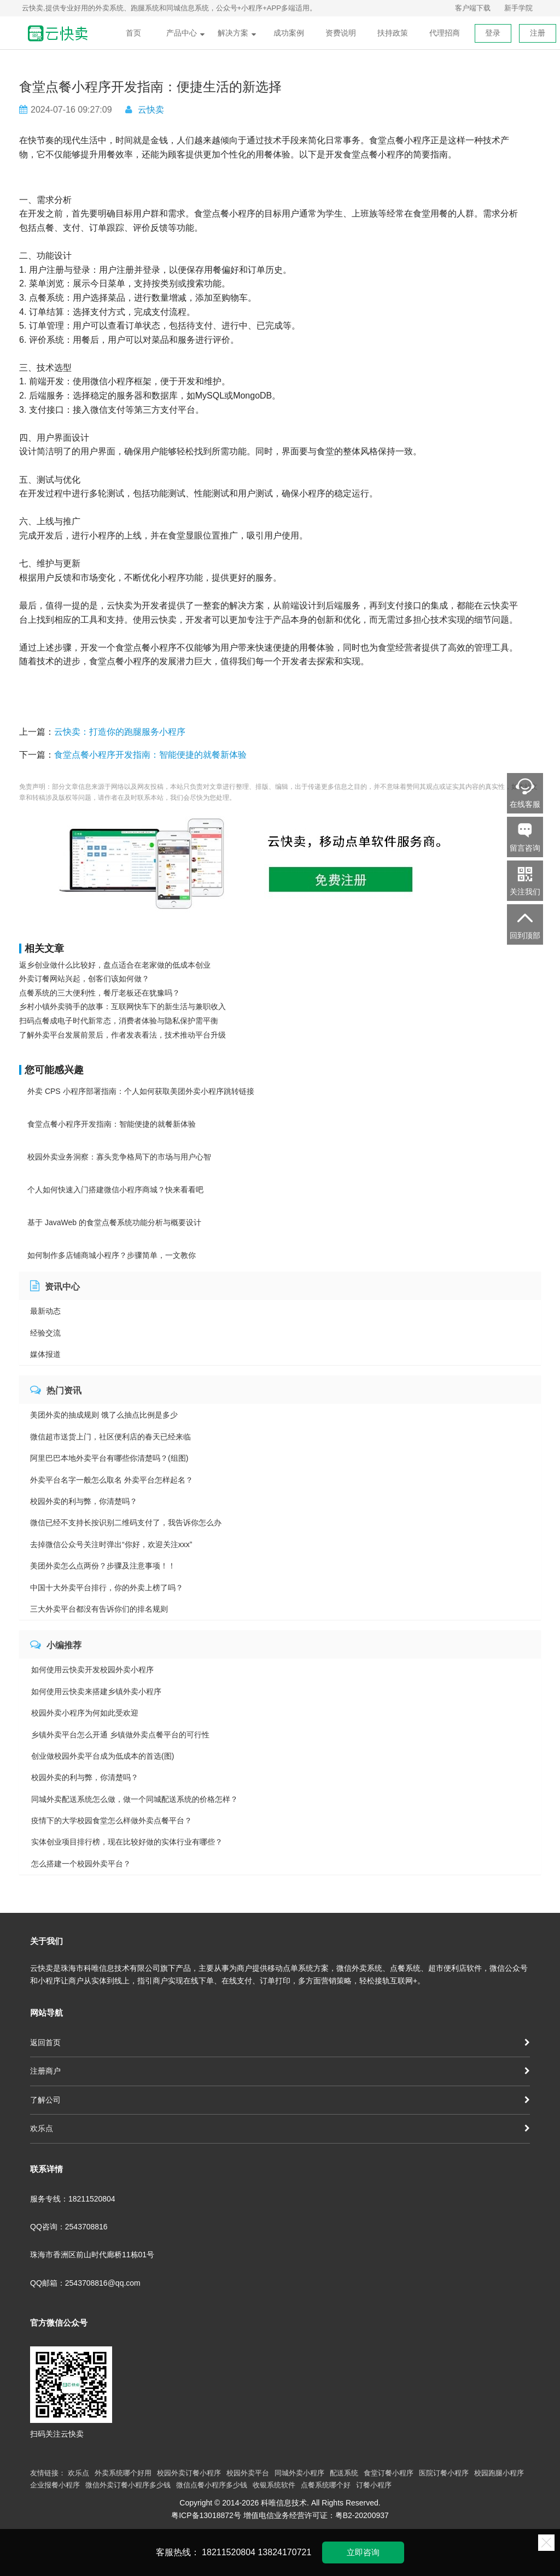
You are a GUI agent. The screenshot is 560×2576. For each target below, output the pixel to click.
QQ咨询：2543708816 (69, 2226)
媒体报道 (45, 1354)
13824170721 (284, 2552)
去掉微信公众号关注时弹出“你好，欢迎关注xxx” (111, 1544)
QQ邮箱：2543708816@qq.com (85, 2283)
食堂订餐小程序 (388, 2473)
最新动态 (45, 1311)
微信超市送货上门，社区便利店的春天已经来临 (110, 1436)
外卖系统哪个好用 (123, 2473)
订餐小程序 (374, 2485)
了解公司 (280, 2100)
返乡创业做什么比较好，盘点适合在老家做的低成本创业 (115, 965)
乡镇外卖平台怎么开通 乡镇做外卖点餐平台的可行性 (120, 1734)
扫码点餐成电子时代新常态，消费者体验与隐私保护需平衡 (118, 1020)
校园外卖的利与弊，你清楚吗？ (83, 1501)
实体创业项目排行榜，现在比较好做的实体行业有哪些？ (127, 1841)
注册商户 (280, 2071)
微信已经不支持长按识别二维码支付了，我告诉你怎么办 (125, 1522)
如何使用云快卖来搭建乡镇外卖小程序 (96, 1691)
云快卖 (151, 109)
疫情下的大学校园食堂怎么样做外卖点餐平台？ (111, 1820)
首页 (133, 32)
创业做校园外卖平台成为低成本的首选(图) (102, 1756)
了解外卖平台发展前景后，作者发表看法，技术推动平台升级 (122, 1035)
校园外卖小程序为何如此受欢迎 (84, 1712)
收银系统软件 (274, 2485)
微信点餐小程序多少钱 (211, 2485)
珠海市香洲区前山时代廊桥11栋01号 (92, 2254)
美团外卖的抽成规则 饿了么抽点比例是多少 (104, 1414)
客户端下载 (473, 8)
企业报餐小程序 (55, 2485)
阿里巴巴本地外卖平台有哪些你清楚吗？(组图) (109, 1458)
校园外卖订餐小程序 (189, 2473)
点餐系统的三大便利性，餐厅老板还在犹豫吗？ (99, 992)
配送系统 (344, 2473)
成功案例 (288, 32)
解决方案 (237, 32)
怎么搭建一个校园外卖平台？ (81, 1863)
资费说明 (340, 32)
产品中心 (185, 32)
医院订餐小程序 (444, 2473)
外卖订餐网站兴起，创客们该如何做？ (84, 978)
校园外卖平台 (247, 2473)
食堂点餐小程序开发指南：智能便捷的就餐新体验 (150, 754)
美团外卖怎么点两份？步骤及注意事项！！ (103, 1565)
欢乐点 (280, 2128)
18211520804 (228, 2552)
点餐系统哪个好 (326, 2485)
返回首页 (280, 2042)
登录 (492, 32)
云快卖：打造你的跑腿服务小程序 (119, 731)
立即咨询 (363, 2552)
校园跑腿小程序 (499, 2473)
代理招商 (444, 32)
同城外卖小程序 (299, 2473)
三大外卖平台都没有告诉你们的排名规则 (99, 1609)
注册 (537, 32)
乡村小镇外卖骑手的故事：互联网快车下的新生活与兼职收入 (122, 1006)
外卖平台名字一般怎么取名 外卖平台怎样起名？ (111, 1480)
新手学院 (518, 8)
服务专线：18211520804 (72, 2198)
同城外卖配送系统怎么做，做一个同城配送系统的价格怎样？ (134, 1799)
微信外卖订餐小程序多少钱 (128, 2485)
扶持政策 (392, 32)
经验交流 (45, 1332)
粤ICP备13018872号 (206, 2515)
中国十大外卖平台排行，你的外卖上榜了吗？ (106, 1587)
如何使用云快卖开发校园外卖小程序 (92, 1669)
